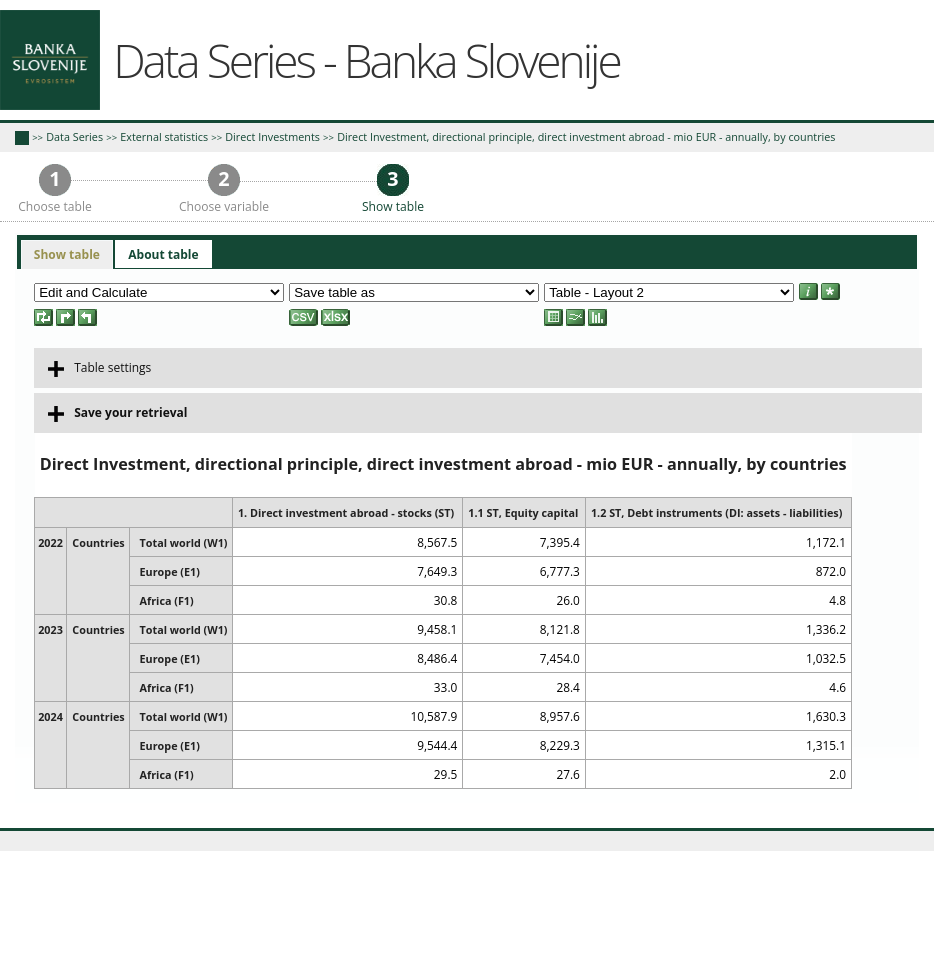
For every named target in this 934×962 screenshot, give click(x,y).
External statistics (164, 136)
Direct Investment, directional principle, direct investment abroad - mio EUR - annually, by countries (586, 136)
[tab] (67, 255)
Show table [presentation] (67, 254)
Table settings (99, 368)
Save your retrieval (117, 413)
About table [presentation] (163, 254)
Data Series (74, 136)
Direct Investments (272, 136)
